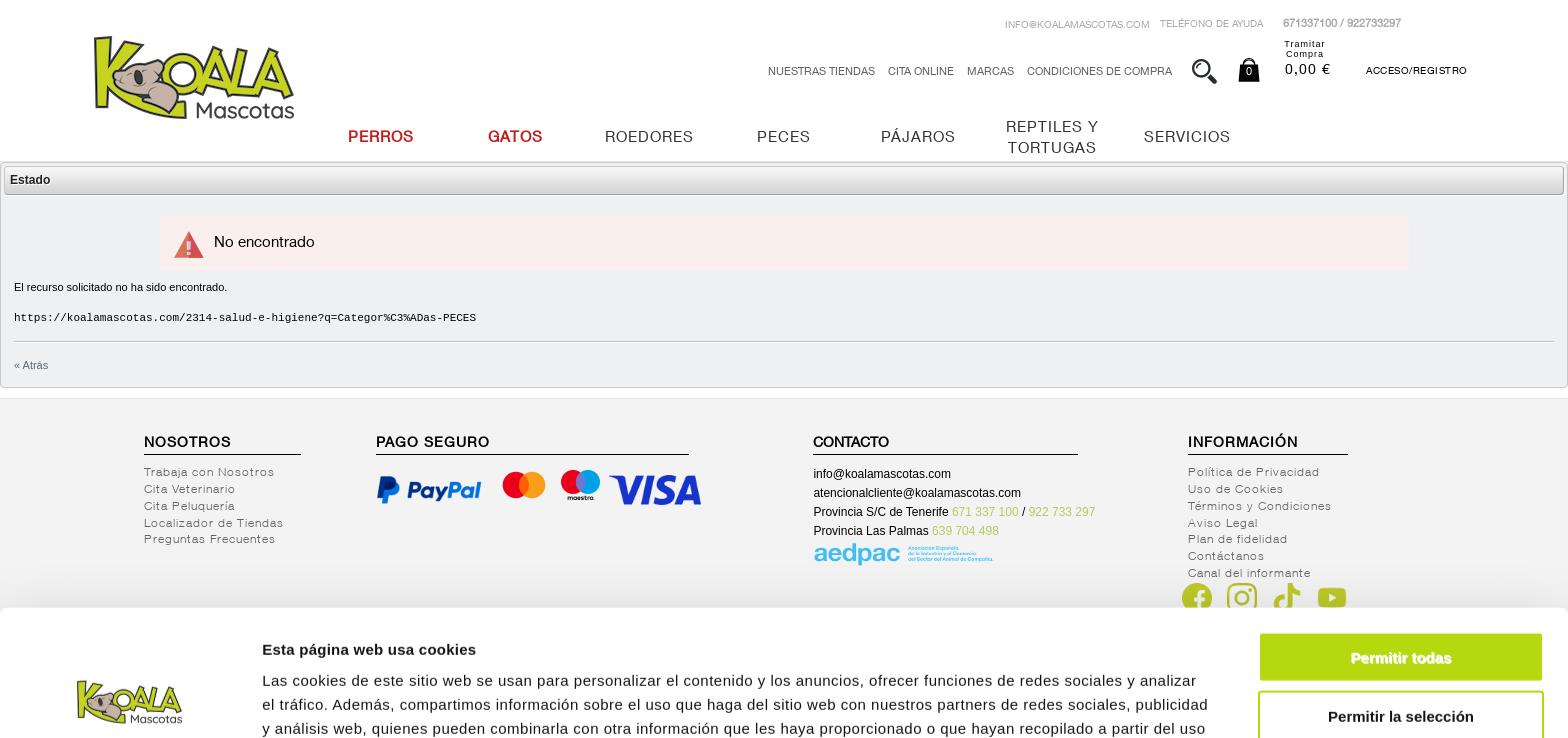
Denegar (1401, 655)
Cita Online (921, 72)
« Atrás (31, 365)
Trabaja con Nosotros (209, 473)
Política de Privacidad (1254, 473)
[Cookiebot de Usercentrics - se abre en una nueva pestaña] (129, 699)
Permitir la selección (1401, 597)
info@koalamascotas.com (1077, 26)
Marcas (990, 72)
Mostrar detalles (1082, 698)
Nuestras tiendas (821, 72)
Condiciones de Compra (1099, 72)
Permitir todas (1401, 538)
